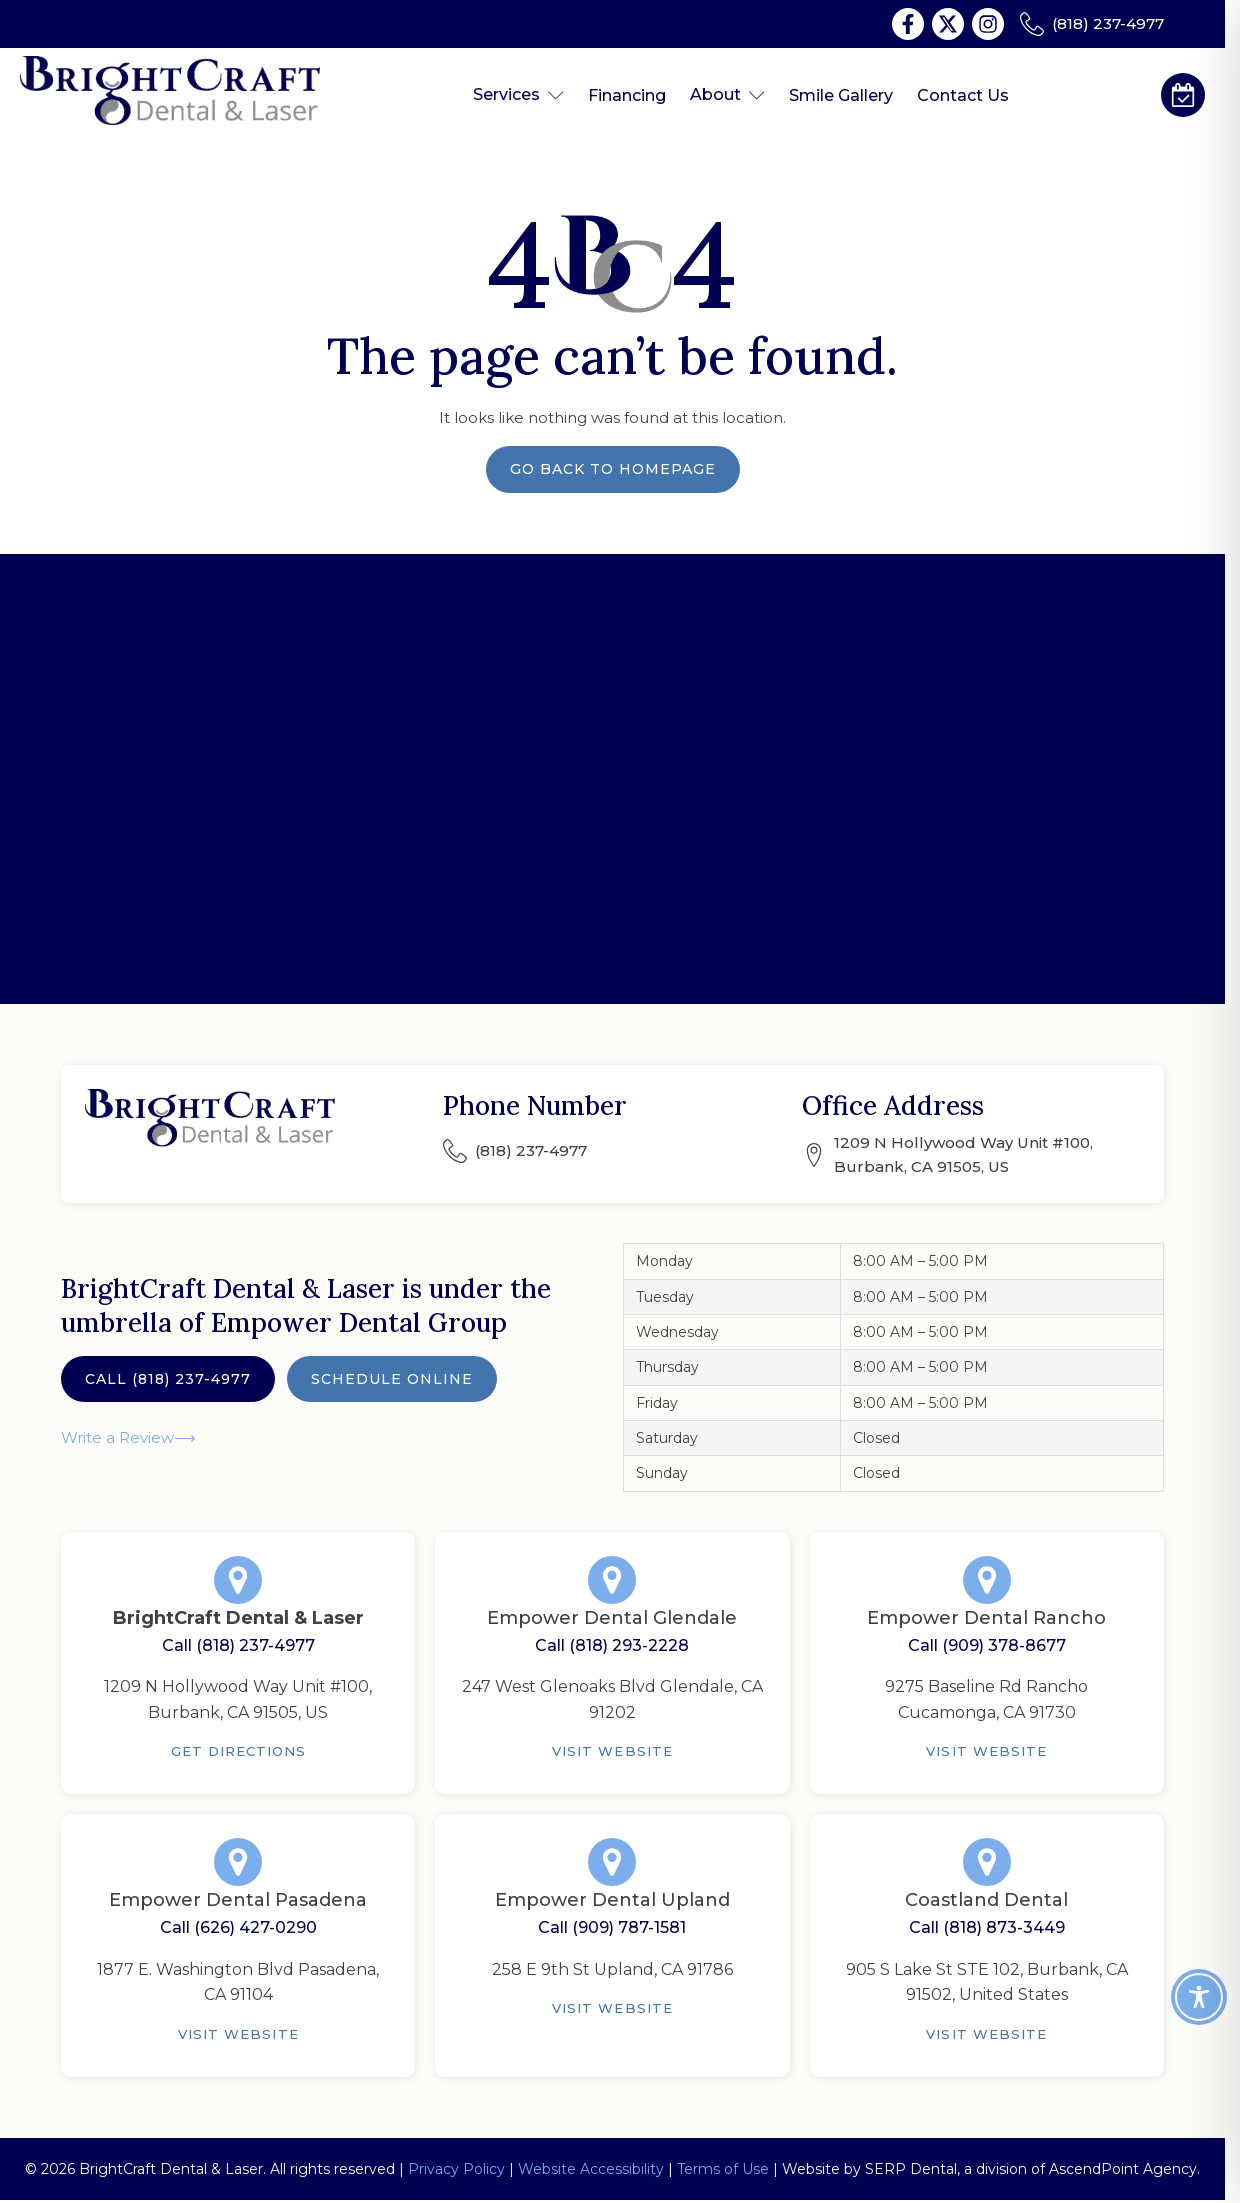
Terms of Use (723, 2169)
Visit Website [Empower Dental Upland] (612, 2008)
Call (168, 1379)
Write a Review (117, 1437)
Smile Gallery (841, 95)
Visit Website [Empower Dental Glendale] (612, 1751)
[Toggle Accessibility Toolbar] (1199, 1997)
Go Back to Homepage (613, 469)
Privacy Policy (456, 2169)
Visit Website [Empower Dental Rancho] (986, 1751)
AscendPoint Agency (1123, 2169)
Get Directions (239, 1751)
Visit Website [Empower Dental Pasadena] (238, 2034)
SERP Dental (911, 2169)
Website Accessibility (591, 2169)
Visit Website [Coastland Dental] (986, 2034)
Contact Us (963, 95)
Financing (627, 95)
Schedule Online (392, 1379)
